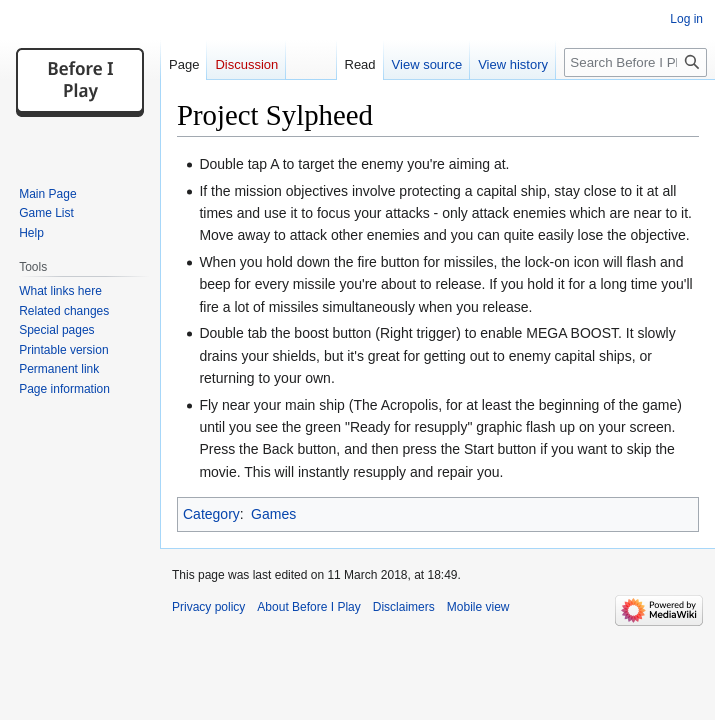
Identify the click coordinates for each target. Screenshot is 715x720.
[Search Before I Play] (635, 62)
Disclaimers (404, 607)
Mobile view (478, 607)
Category (211, 514)
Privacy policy (208, 607)
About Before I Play (308, 607)
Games (273, 514)
